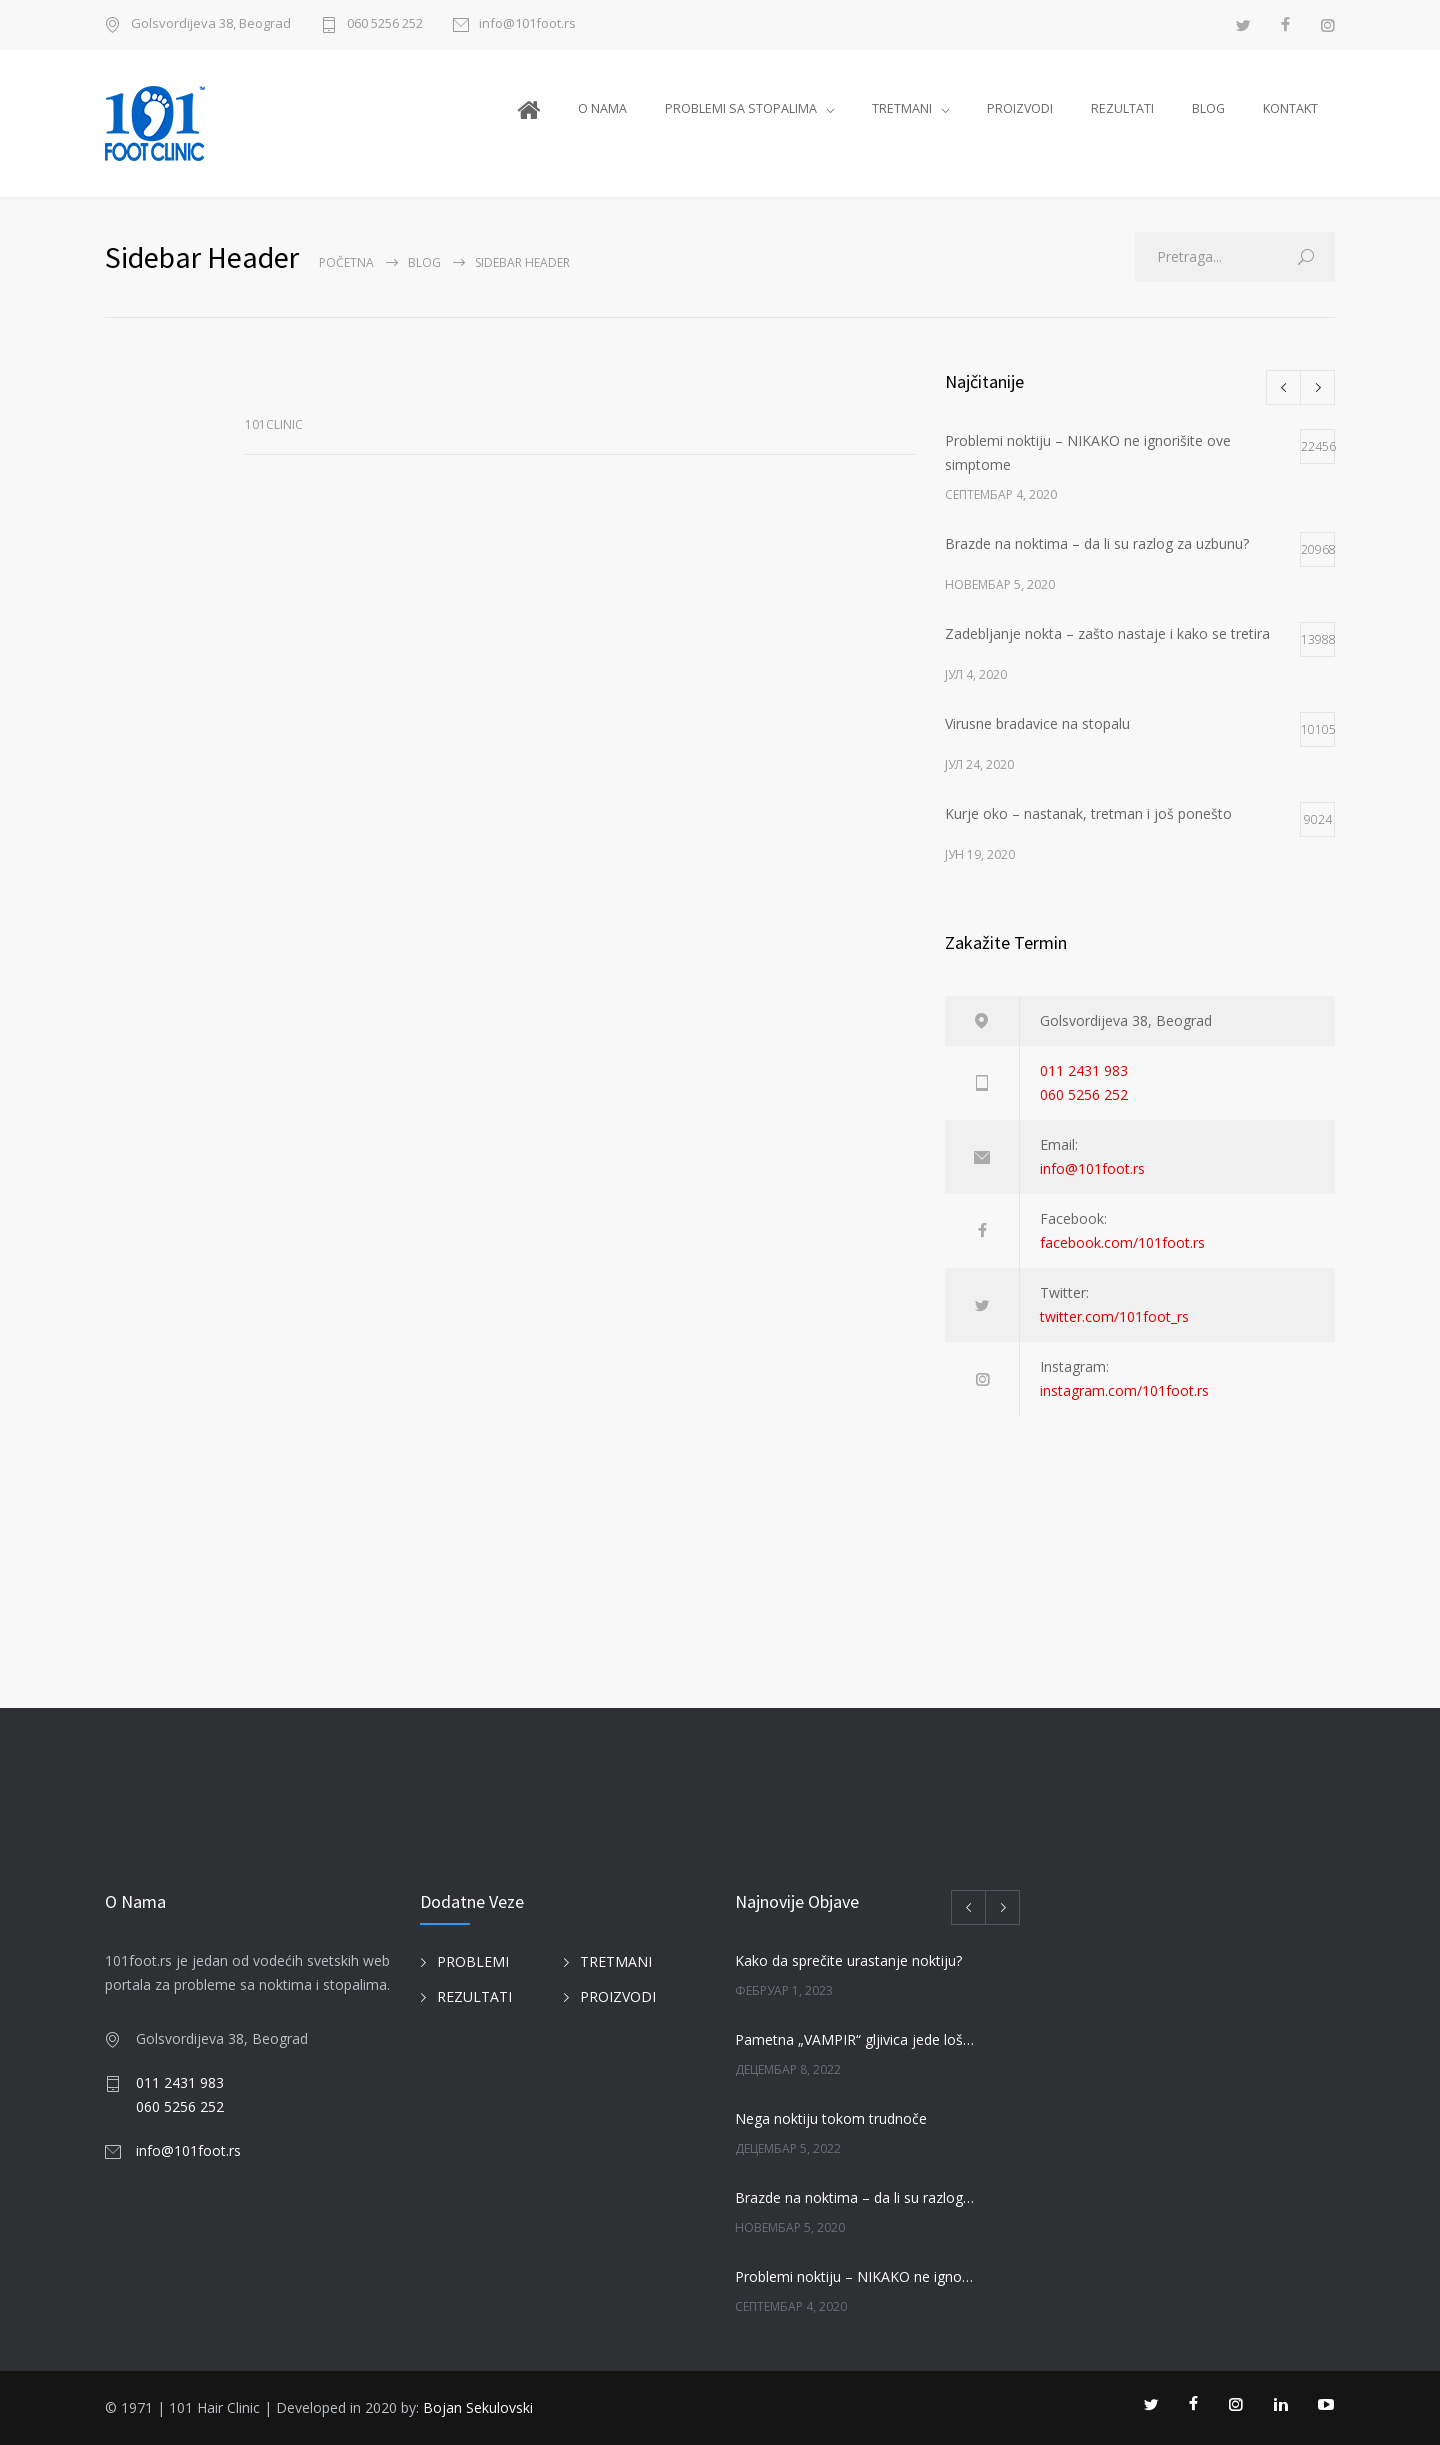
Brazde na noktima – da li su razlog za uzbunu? (856, 2197)
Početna (346, 262)
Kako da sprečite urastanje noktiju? (848, 1960)
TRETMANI (902, 108)
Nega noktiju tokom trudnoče (831, 2118)
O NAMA (602, 108)
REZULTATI (1122, 108)
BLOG (1208, 108)
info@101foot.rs (527, 24)
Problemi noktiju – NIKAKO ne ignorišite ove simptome (856, 2276)
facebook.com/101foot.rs (1122, 1242)
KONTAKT (1290, 108)
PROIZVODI (1020, 108)
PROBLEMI (473, 1961)
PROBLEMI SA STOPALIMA (741, 108)
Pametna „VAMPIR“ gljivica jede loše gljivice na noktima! (856, 2039)
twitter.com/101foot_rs (1114, 1316)
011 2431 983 (1084, 1070)
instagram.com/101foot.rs (1124, 1390)
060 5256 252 (385, 24)
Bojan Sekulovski (478, 2407)
